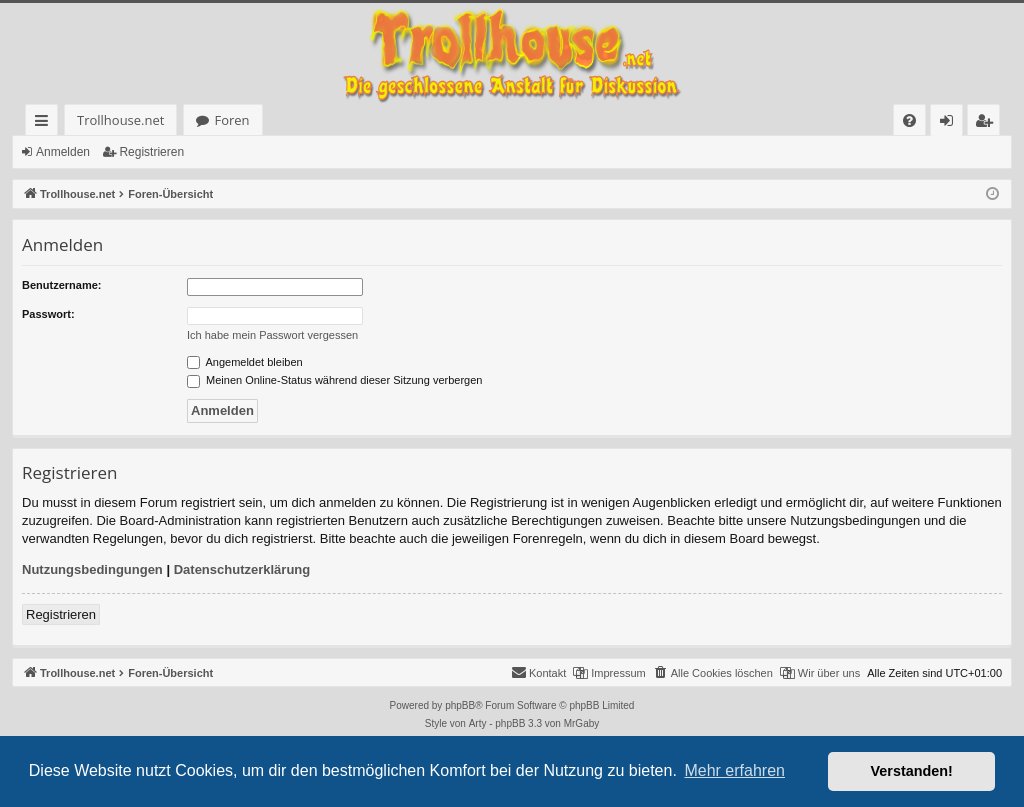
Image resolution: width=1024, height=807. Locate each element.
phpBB (460, 705)
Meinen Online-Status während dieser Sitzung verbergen (334, 380)
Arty (478, 723)
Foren (192, 120)
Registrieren (151, 152)
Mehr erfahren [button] (734, 770)
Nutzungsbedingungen (92, 569)
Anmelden (63, 152)
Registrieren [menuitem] (988, 123)
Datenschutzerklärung (242, 569)
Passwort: (48, 314)
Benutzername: (61, 285)
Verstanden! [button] (912, 771)
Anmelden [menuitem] (952, 123)
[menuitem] (642, 120)
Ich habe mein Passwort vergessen (272, 335)
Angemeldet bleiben (245, 362)
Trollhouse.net (81, 120)
